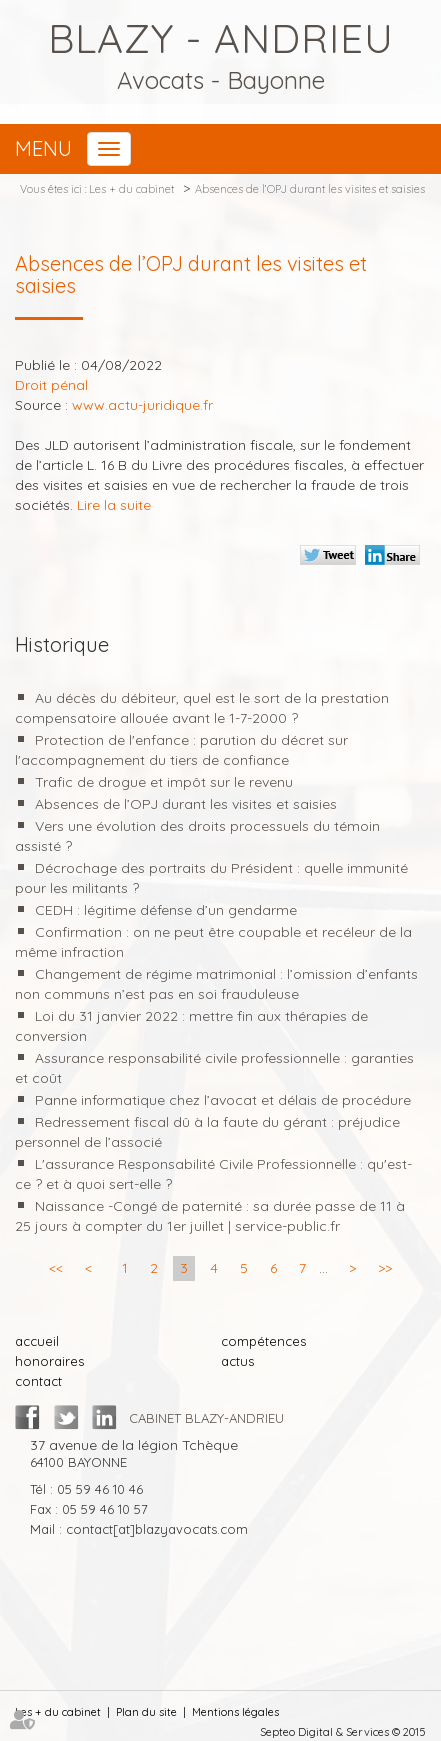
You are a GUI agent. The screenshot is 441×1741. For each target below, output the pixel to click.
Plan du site (146, 1712)
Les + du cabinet (131, 189)
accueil (37, 1341)
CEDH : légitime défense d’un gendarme (166, 910)
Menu (43, 148)
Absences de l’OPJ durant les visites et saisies (310, 189)
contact (38, 1381)
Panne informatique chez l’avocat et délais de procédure (223, 1100)
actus (237, 1361)
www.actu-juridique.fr (142, 405)
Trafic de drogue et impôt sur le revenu (164, 782)
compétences (263, 1341)
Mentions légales (235, 1712)
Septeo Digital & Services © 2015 (343, 1732)
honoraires (49, 1361)
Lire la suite (114, 505)
